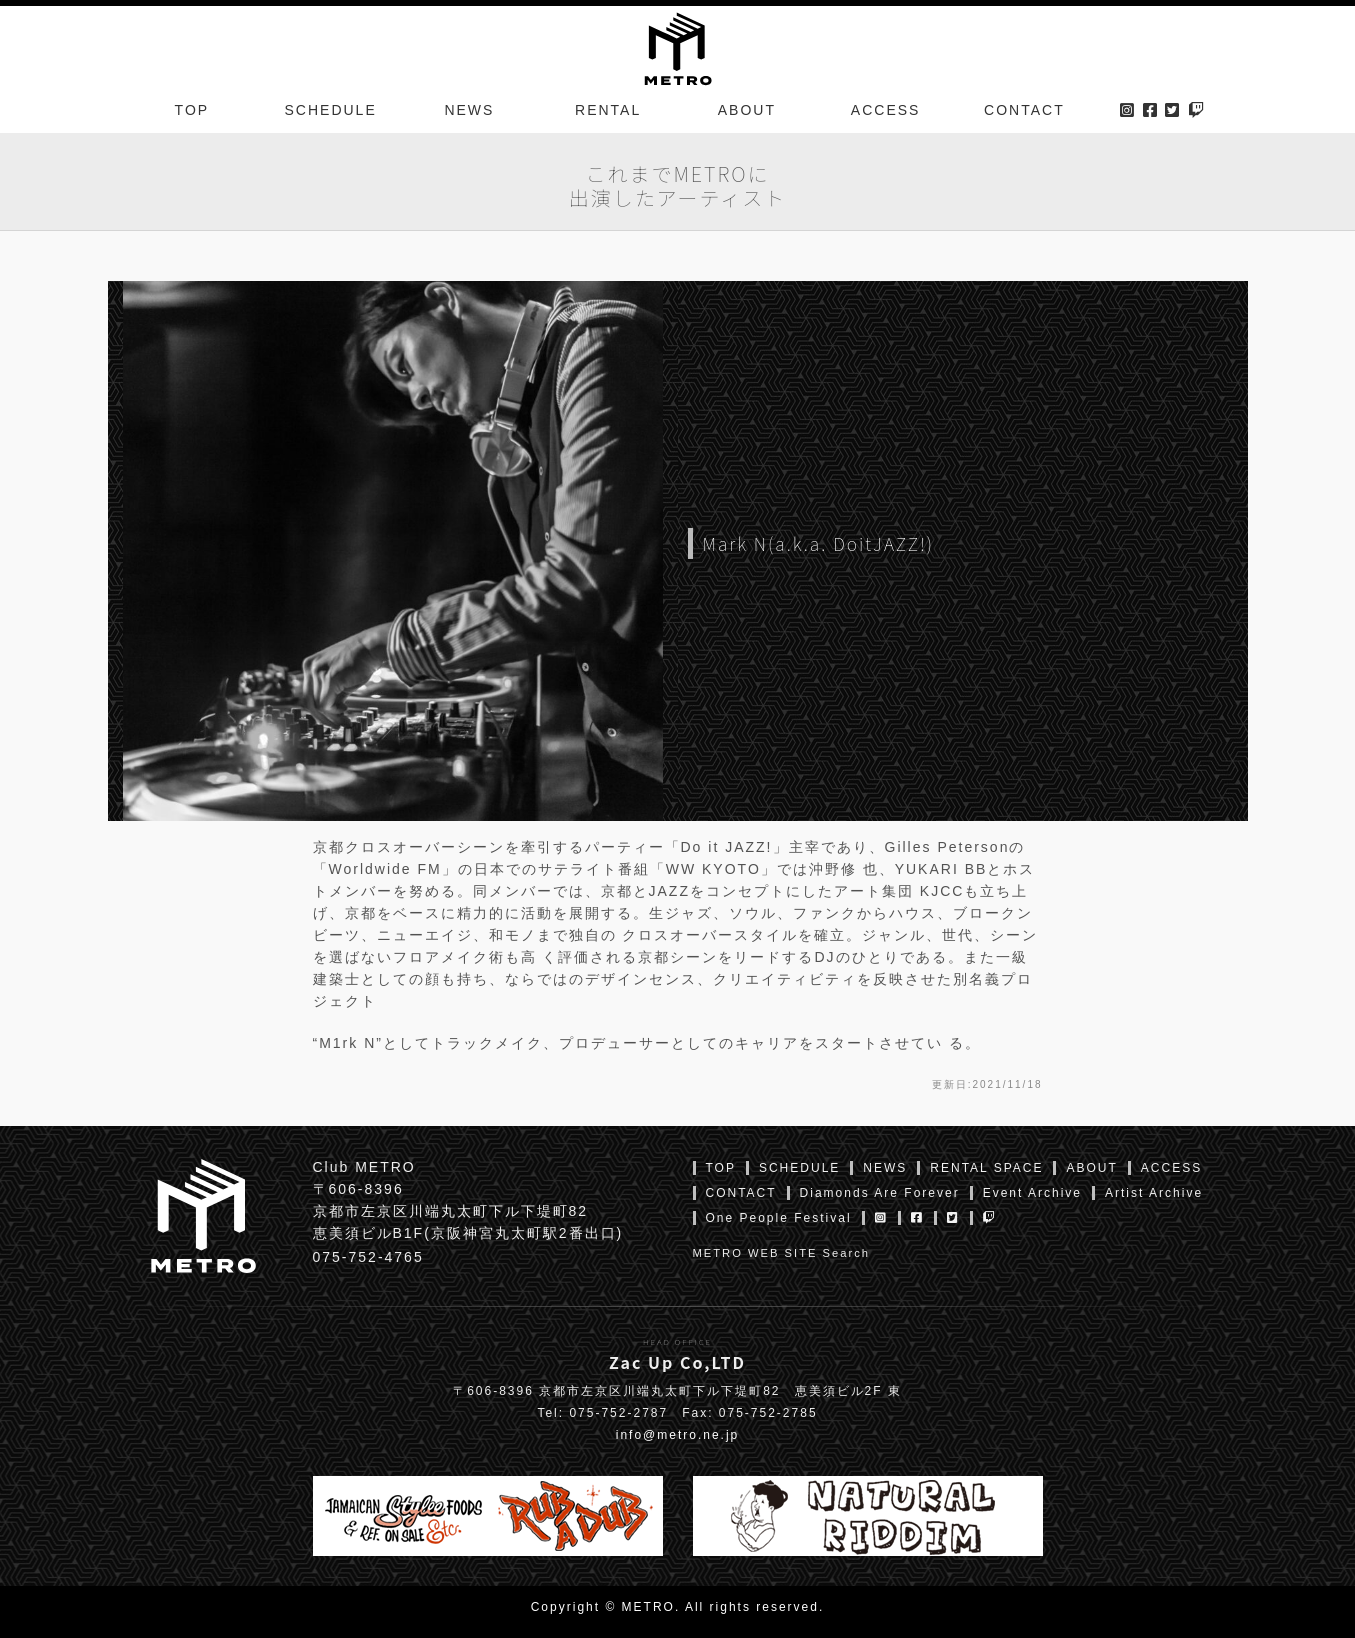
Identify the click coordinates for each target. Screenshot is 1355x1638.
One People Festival (779, 1218)
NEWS (469, 114)
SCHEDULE (331, 114)
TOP (192, 114)
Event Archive (1032, 1193)
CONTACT (1024, 114)
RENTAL (608, 114)
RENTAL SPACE (986, 1168)
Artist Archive (1154, 1193)
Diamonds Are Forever (880, 1193)
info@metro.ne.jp (678, 1435)
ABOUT (747, 114)
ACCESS (886, 114)
